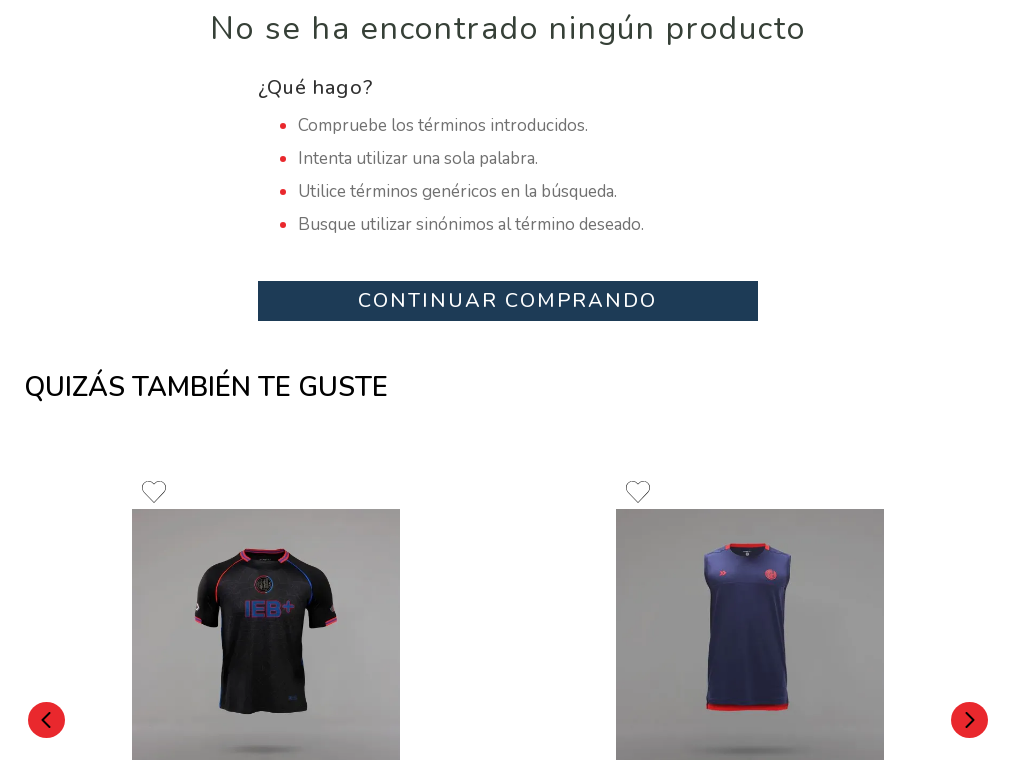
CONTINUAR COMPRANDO (507, 300)
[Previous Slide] (46, 720)
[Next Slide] (969, 720)
